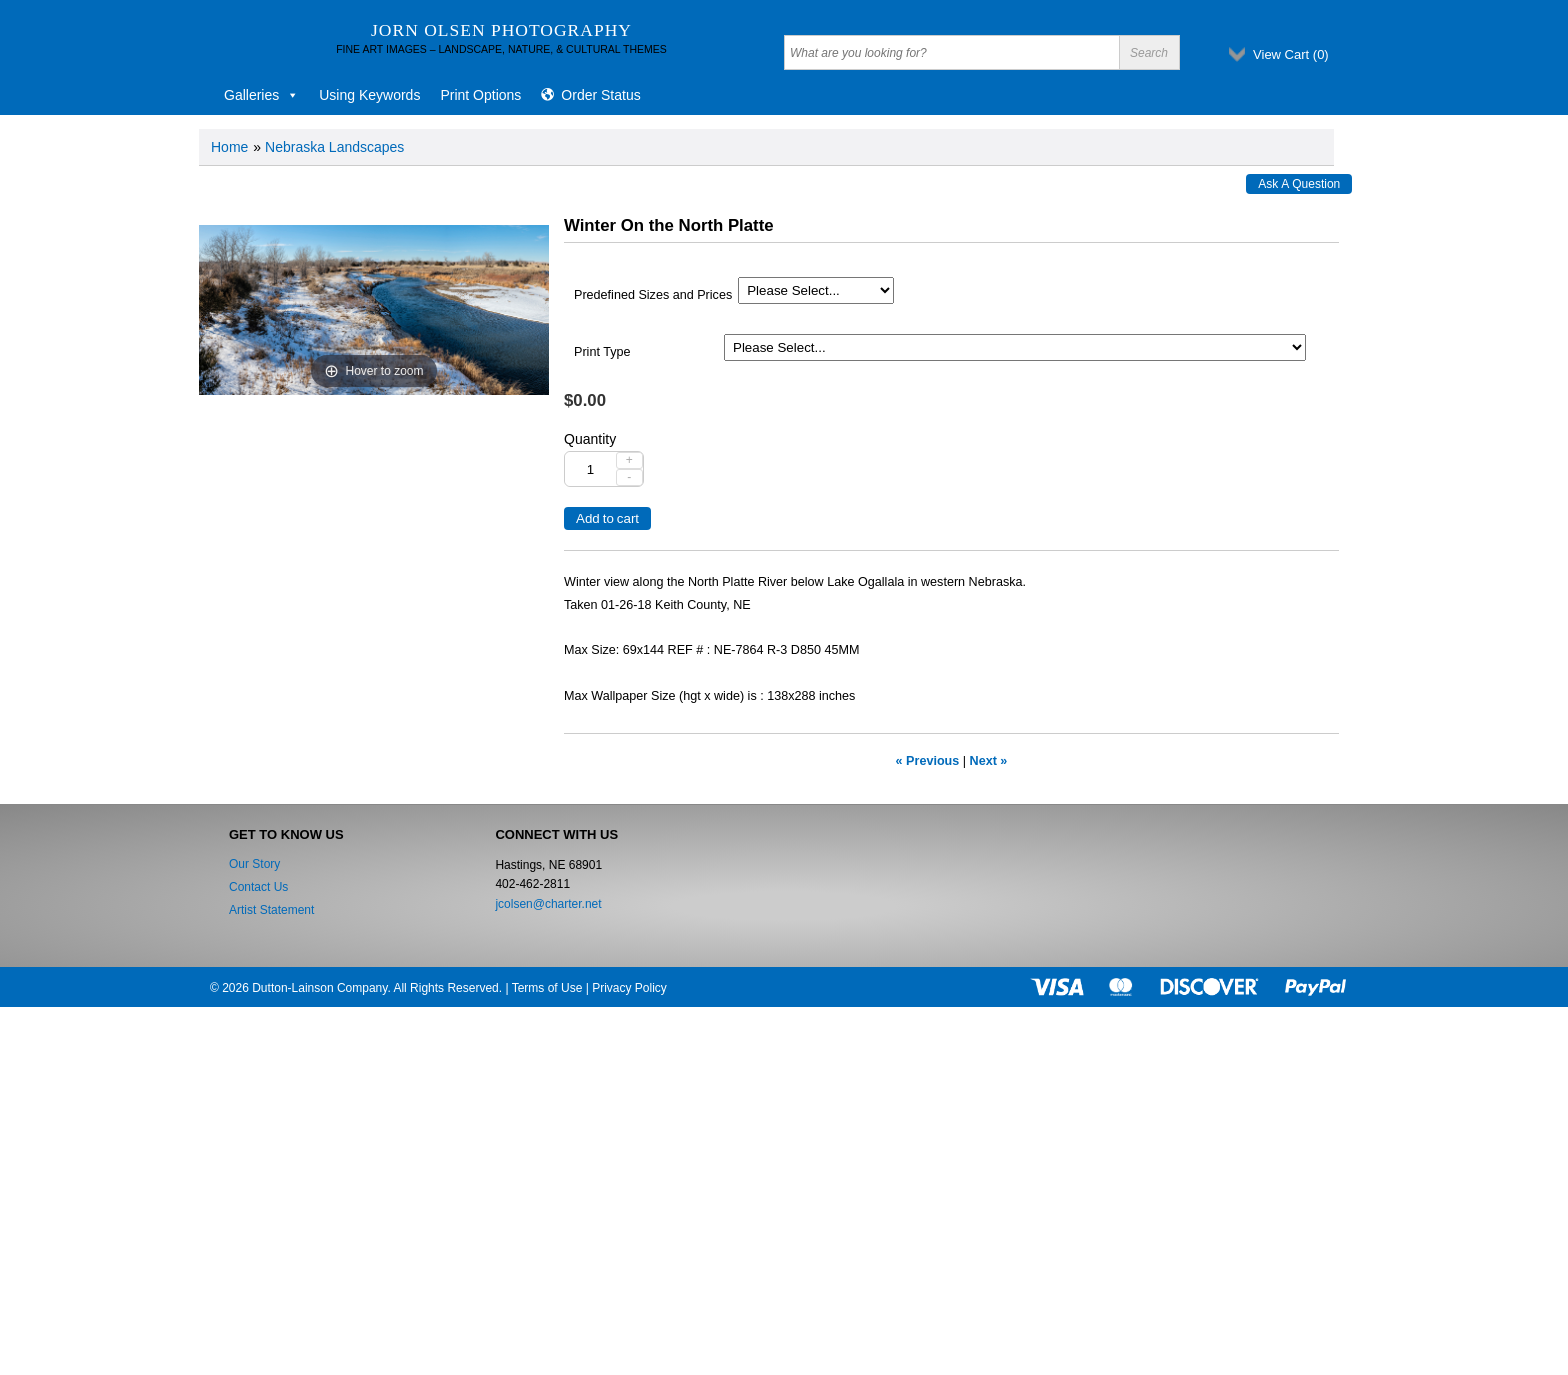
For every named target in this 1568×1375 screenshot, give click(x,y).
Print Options (480, 95)
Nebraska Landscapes (334, 147)
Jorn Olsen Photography (501, 30)
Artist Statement (271, 910)
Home (229, 147)
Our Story (254, 864)
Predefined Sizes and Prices (653, 295)
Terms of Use (547, 988)
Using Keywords (369, 95)
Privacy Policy (629, 988)
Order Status (600, 95)
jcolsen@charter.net (548, 904)
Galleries (261, 95)
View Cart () (1291, 54)
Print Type (602, 352)
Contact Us (258, 887)
